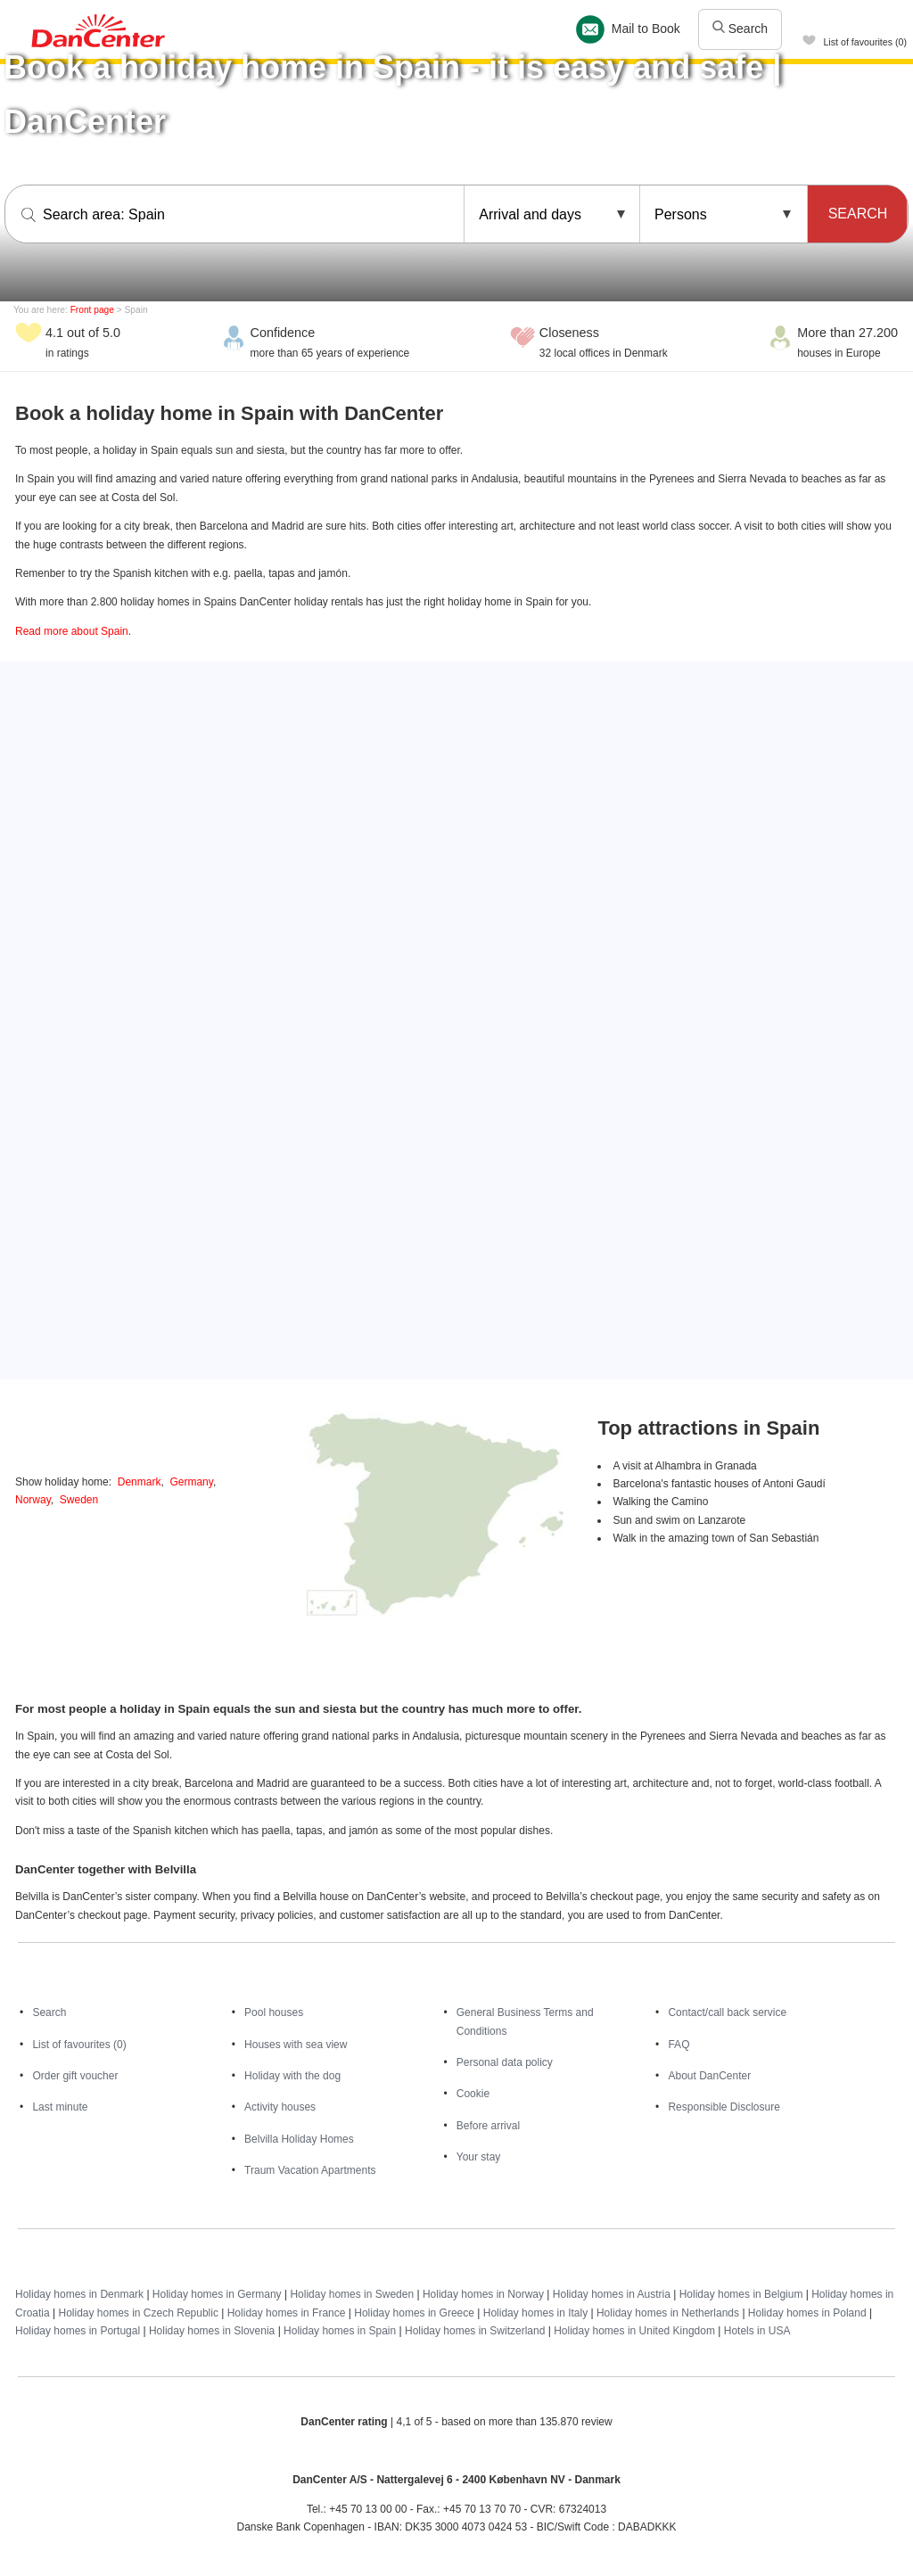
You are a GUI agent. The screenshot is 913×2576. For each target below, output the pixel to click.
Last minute (59, 2107)
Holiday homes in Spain (340, 2331)
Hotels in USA (757, 2331)
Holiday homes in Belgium (741, 2294)
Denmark (139, 1482)
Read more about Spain (71, 631)
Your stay (478, 2157)
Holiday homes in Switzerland (475, 2331)
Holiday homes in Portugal (77, 2331)
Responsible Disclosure (723, 2107)
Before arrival (488, 2125)
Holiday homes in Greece (414, 2313)
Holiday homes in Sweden (352, 2294)
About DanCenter (709, 2076)
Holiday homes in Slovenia (212, 2331)
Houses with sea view (295, 2044)
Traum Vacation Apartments (309, 2170)
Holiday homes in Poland (807, 2313)
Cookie (472, 2093)
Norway (33, 1500)
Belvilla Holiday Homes (299, 2139)
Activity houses (280, 2107)
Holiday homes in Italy (535, 2313)
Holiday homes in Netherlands (667, 2313)
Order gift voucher (75, 2076)
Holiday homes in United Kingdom (634, 2331)
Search (740, 28)
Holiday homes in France (286, 2313)
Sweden (79, 1500)
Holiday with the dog (292, 2076)
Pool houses (273, 2012)
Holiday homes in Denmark (79, 2294)
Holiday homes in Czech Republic (138, 2313)
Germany (190, 1482)
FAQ (678, 2044)
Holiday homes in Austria (611, 2294)
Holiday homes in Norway (483, 2294)
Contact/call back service (727, 2012)
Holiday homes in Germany (217, 2294)
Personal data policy (504, 2062)
